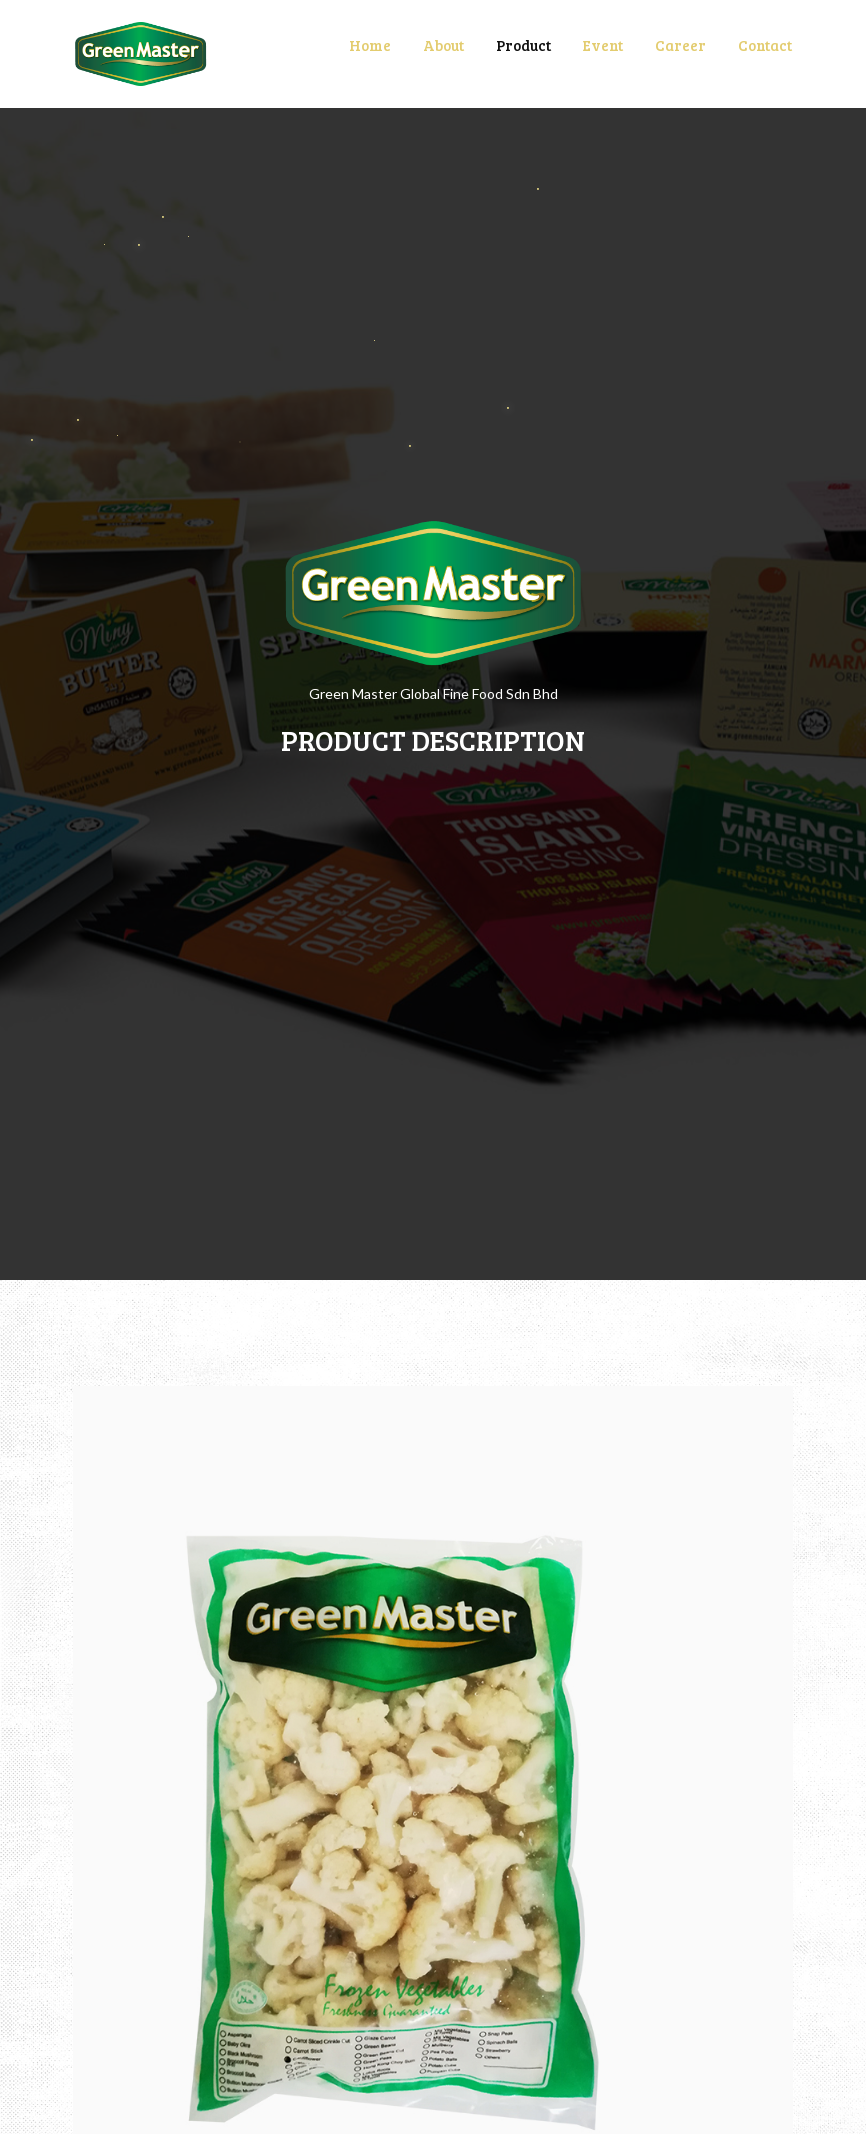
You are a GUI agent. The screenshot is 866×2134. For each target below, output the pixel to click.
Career (680, 45)
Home (370, 45)
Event (603, 45)
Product (523, 45)
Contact (765, 45)
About (443, 45)
